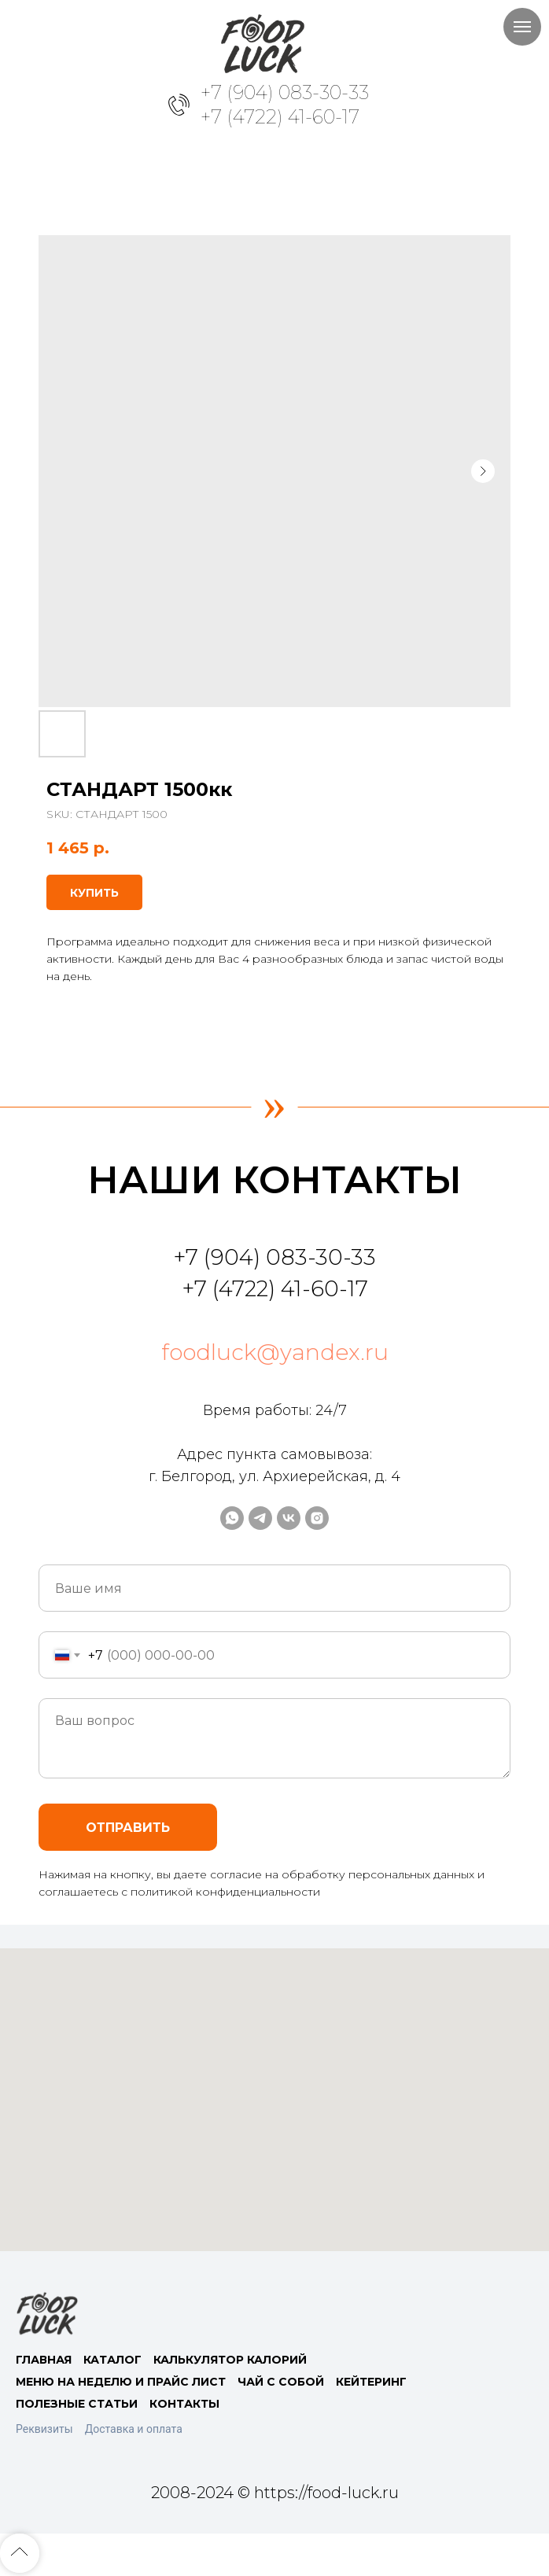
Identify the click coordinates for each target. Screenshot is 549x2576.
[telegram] (260, 1518)
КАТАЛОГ (112, 2360)
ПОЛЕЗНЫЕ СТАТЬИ (77, 2404)
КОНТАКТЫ (184, 2404)
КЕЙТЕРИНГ (371, 2382)
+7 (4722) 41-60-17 (280, 116)
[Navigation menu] (522, 26)
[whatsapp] (232, 1518)
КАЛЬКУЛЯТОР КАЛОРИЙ (230, 2360)
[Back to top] (19, 2553)
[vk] (288, 1518)
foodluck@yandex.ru (275, 1352)
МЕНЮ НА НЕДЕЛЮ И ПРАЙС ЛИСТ (121, 2382)
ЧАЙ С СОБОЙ (281, 2382)
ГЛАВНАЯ (44, 2360)
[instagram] (317, 1518)
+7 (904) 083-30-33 (285, 92)
